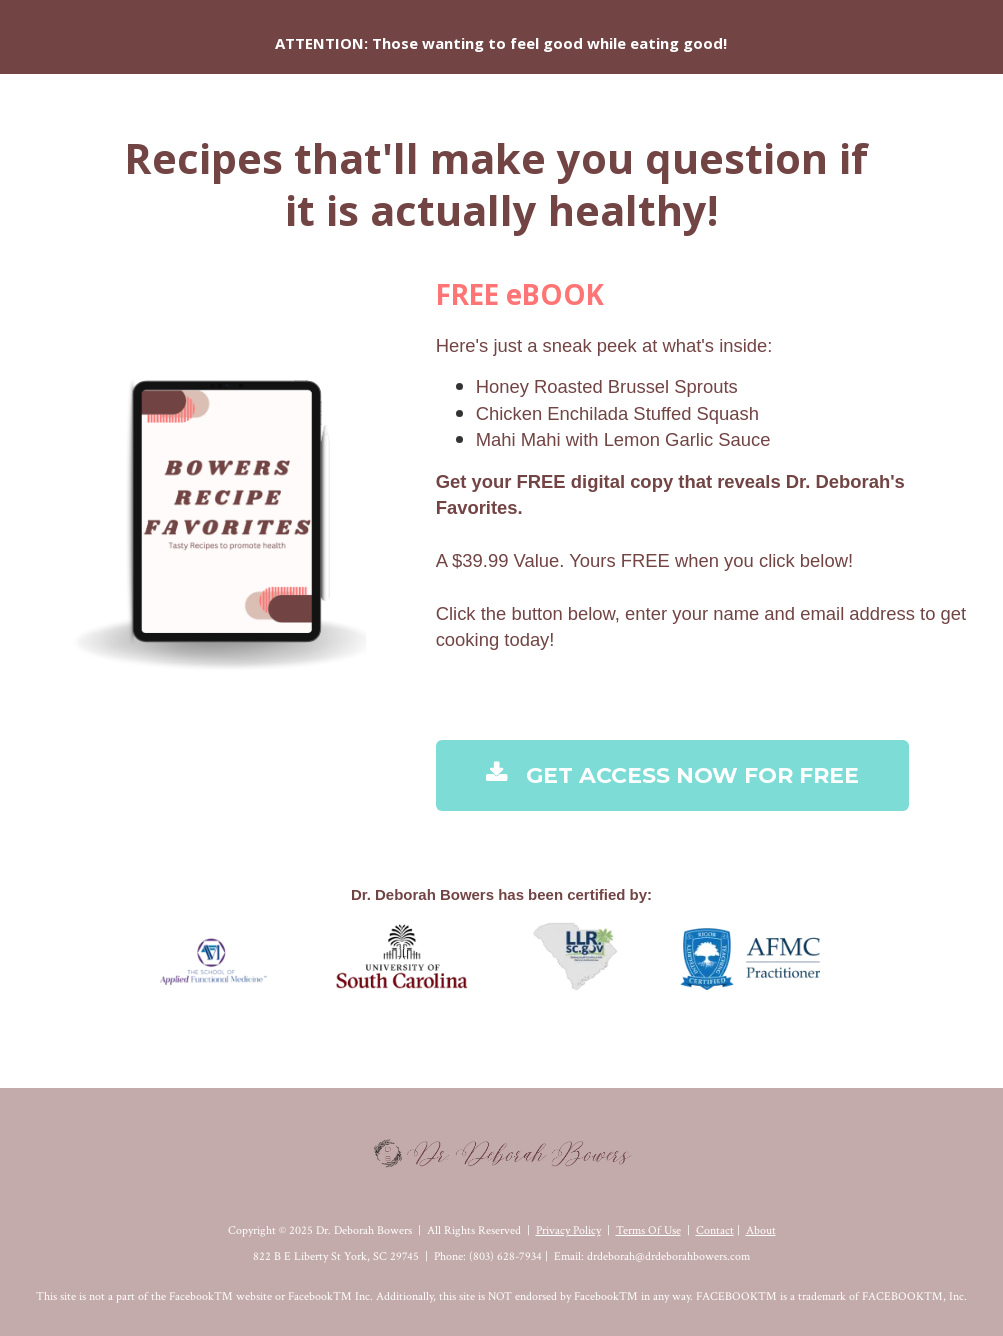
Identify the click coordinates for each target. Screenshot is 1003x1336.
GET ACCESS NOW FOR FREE (672, 775)
